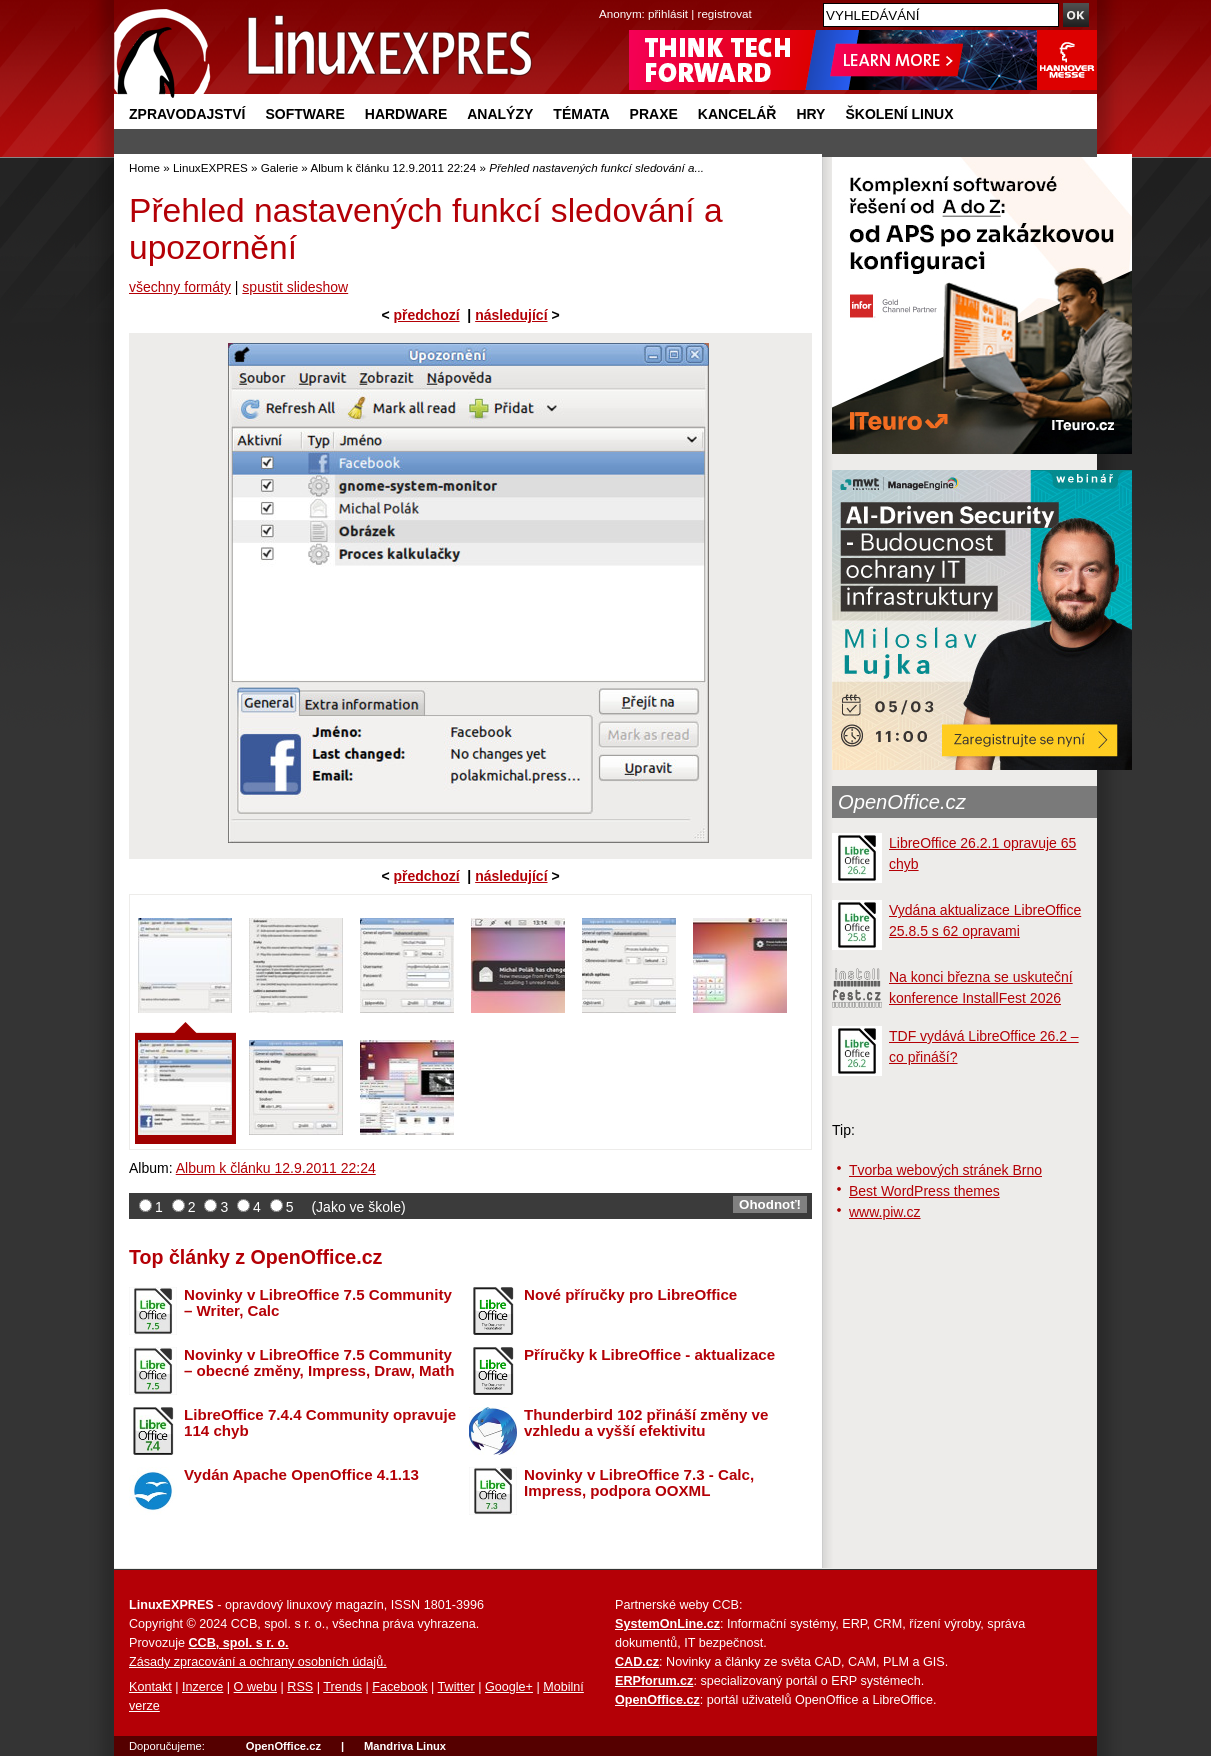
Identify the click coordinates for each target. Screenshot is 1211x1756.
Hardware (406, 114)
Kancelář (737, 114)
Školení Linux (899, 114)
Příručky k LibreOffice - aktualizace (649, 1354)
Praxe (654, 114)
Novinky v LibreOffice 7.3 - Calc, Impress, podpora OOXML (639, 1483)
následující (511, 315)
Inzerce (202, 1687)
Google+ (509, 1687)
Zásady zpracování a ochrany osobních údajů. (258, 1662)
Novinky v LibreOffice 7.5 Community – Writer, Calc (318, 1303)
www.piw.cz (885, 1212)
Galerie (279, 167)
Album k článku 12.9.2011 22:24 (393, 167)
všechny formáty (180, 287)
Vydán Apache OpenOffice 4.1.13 (301, 1474)
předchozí (426, 315)
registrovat (725, 13)
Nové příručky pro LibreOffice (630, 1294)
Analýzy (500, 114)
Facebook (399, 1687)
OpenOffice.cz (902, 802)
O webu (255, 1687)
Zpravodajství (187, 114)
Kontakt (150, 1687)
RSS (300, 1687)
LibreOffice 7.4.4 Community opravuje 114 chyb (320, 1423)
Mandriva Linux (405, 1746)
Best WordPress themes (924, 1191)
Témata (581, 114)
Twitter (456, 1687)
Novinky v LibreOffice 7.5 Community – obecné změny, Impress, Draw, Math (319, 1363)
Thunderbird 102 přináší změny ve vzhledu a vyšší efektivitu (646, 1423)
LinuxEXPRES (210, 167)
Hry (810, 114)
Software (304, 114)
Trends (342, 1687)
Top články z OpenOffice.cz (255, 1257)
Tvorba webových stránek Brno (945, 1170)
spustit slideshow (295, 287)
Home (144, 167)
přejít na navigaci (605, 0)
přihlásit (668, 13)
